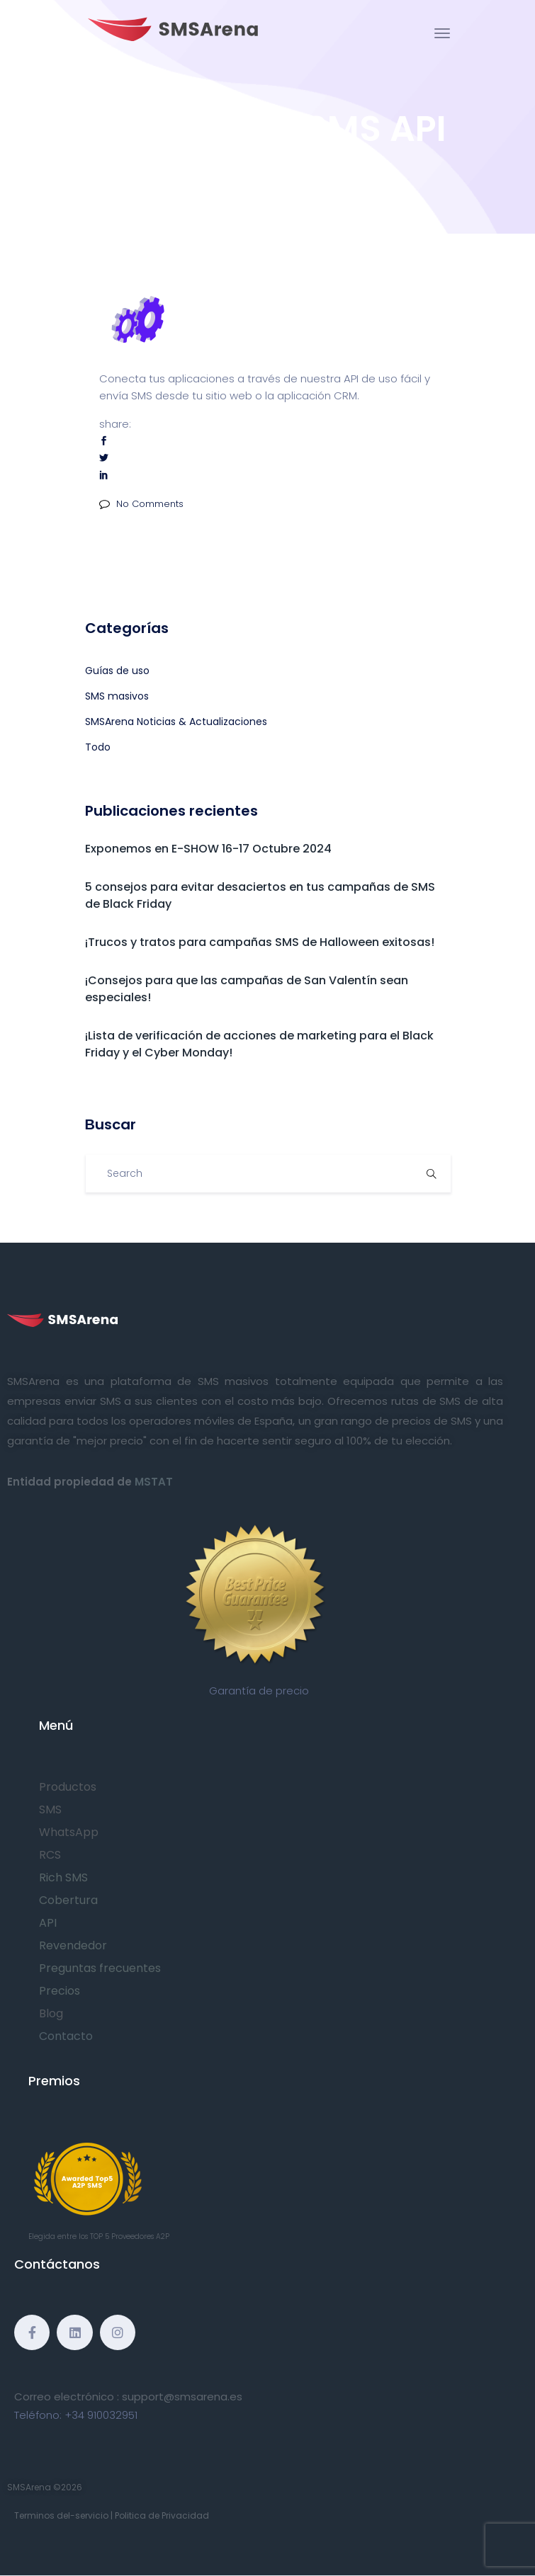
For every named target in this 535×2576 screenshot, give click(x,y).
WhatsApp (68, 1832)
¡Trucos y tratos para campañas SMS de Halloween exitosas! (259, 942)
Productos (67, 1787)
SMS (50, 1809)
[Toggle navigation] (442, 33)
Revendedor (73, 1945)
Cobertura (68, 1900)
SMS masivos (117, 696)
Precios (59, 1991)
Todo (98, 747)
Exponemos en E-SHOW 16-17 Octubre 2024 (208, 848)
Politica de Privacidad (162, 2515)
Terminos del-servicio (61, 2515)
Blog (51, 2013)
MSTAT (154, 1481)
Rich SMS (63, 1877)
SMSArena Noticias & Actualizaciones (176, 721)
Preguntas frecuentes (100, 1968)
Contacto (66, 2036)
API (48, 1923)
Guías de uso (117, 670)
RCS (50, 1855)
